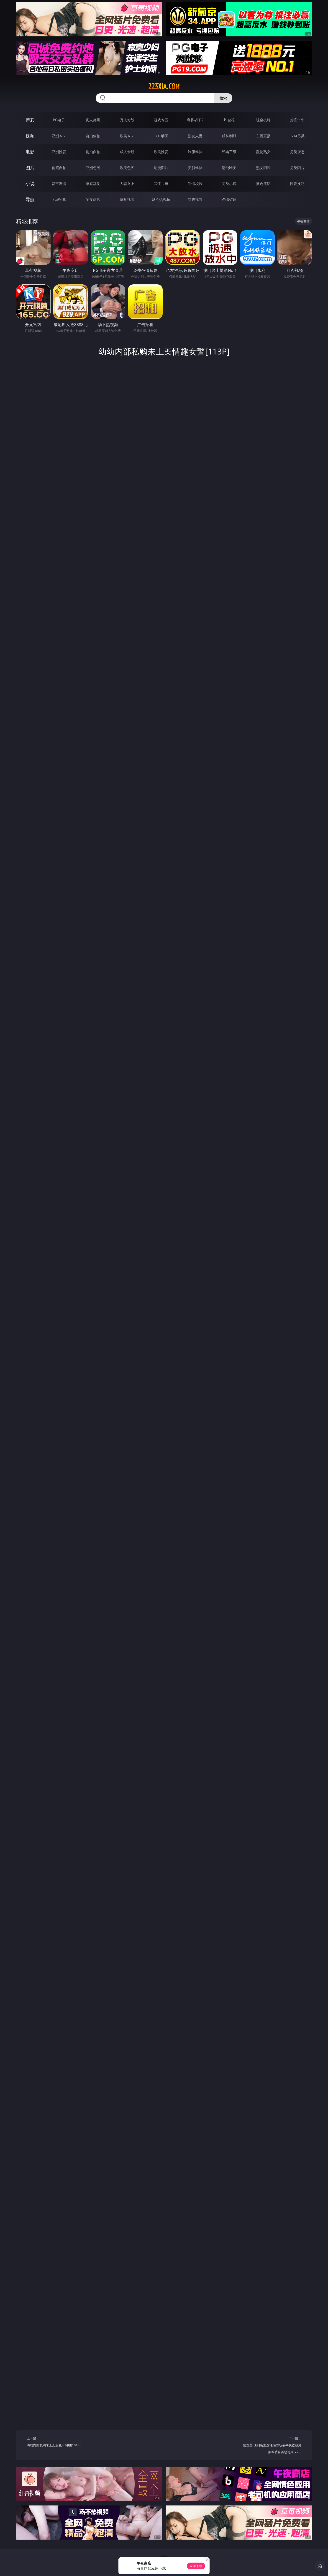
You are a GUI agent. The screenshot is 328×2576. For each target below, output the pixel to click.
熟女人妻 (195, 135)
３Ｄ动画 (161, 135)
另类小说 (229, 183)
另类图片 (297, 167)
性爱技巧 (297, 183)
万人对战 (127, 119)
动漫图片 (161, 167)
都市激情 (59, 183)
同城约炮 (59, 199)
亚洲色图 (93, 167)
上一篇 (57, 2442)
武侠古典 (161, 183)
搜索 (223, 98)
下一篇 (271, 2445)
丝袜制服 (229, 135)
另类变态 (297, 151)
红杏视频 (195, 199)
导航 (30, 199)
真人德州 (93, 119)
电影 (30, 152)
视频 (30, 136)
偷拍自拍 (93, 151)
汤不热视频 (161, 199)
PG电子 (59, 119)
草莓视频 (127, 199)
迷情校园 (195, 183)
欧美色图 (127, 167)
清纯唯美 (229, 167)
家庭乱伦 (93, 183)
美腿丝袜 (195, 167)
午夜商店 (93, 199)
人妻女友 (127, 183)
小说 (30, 183)
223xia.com (164, 86)
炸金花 (229, 119)
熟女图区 (263, 167)
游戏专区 (161, 119)
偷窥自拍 (59, 167)
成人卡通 (127, 151)
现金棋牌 (263, 119)
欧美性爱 (161, 151)
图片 (30, 167)
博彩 (30, 120)
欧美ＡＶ (127, 135)
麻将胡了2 (195, 119)
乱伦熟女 (263, 151)
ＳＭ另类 (297, 135)
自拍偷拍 (93, 135)
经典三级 (229, 151)
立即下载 (196, 2566)
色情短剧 (229, 199)
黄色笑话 (263, 183)
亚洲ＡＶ (59, 135)
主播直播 (263, 135)
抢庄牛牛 (297, 119)
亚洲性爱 (59, 151)
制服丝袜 (195, 151)
